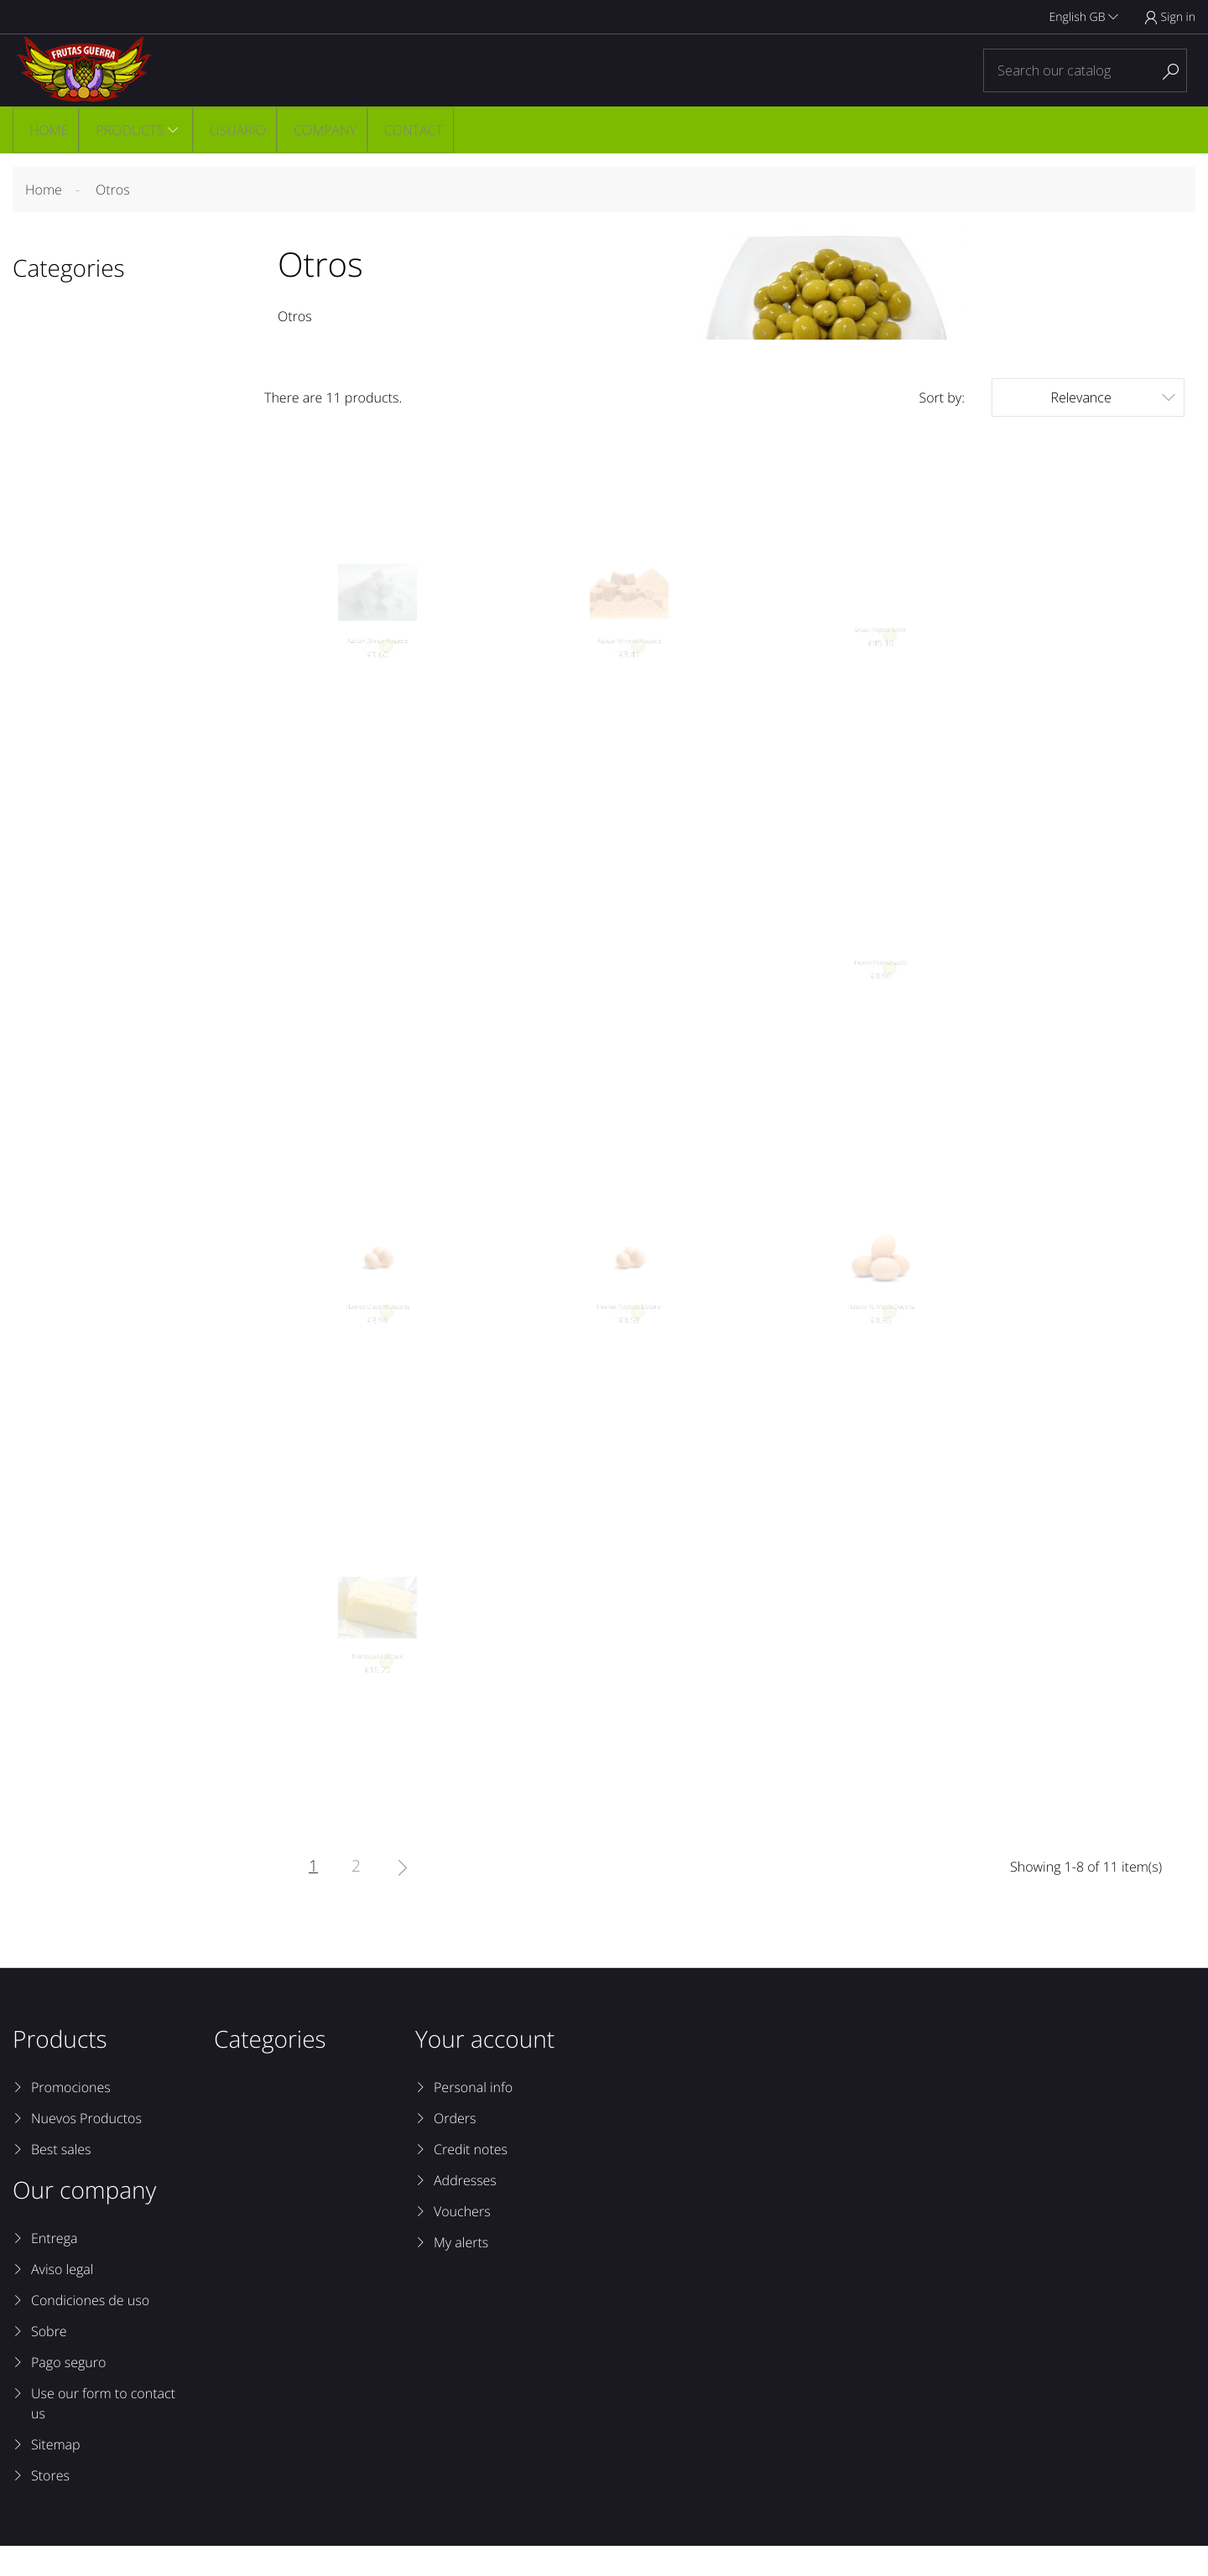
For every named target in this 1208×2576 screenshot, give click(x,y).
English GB (1084, 17)
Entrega (54, 2268)
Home (46, 131)
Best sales (61, 2179)
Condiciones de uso (90, 2330)
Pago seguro (68, 2392)
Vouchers (462, 2241)
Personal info (473, 2117)
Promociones (71, 2117)
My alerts (461, 2272)
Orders (455, 2148)
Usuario (237, 131)
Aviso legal (62, 2299)
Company (325, 131)
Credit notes (471, 2179)
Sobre (49, 2361)
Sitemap (56, 2474)
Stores (50, 2505)
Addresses (465, 2210)
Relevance (1112, 399)
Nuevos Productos (86, 2148)
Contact (414, 131)
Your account (485, 2069)
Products (128, 131)
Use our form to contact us (103, 2433)
